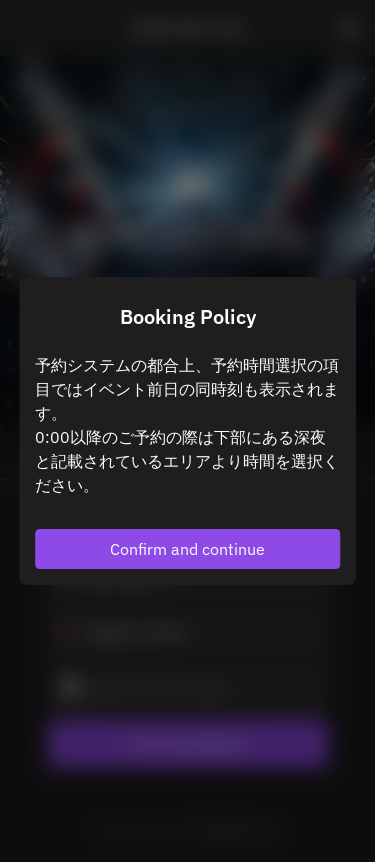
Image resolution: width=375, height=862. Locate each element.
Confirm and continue (187, 549)
